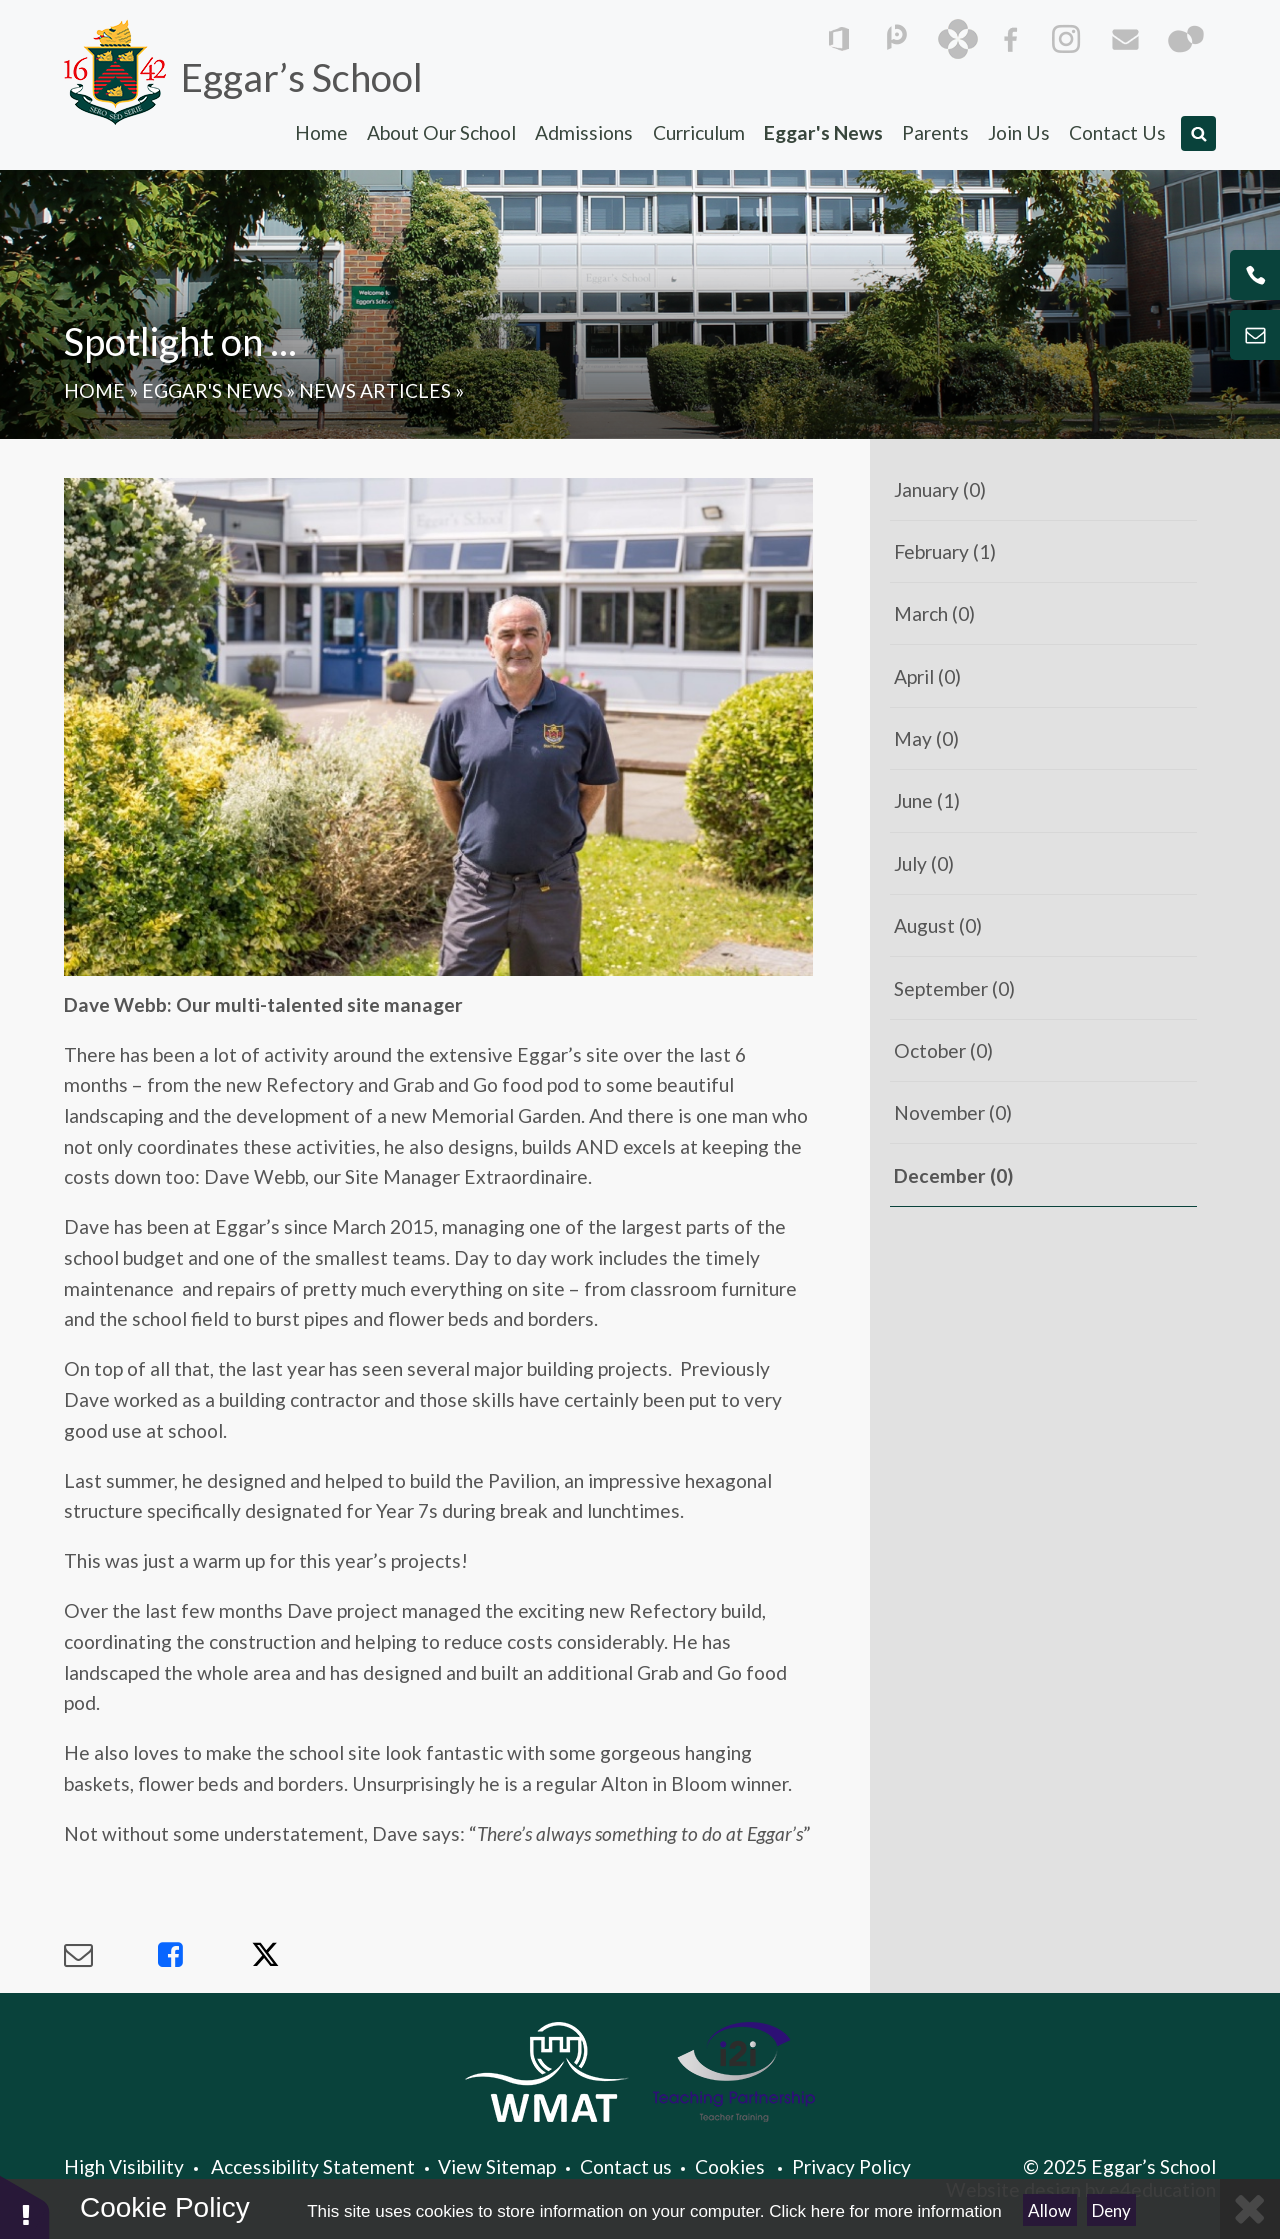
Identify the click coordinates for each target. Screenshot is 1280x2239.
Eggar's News (212, 390)
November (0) (953, 1112)
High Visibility (124, 2166)
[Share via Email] (111, 1955)
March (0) (934, 613)
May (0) (926, 738)
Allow (1049, 2210)
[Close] (1250, 2209)
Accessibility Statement (313, 2166)
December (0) (953, 1175)
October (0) (943, 1050)
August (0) (938, 925)
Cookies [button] (730, 2166)
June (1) (927, 800)
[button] (25, 2206)
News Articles (375, 390)
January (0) (940, 489)
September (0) (954, 988)
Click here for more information (885, 2211)
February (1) (945, 551)
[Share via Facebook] (205, 1955)
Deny (1111, 2210)
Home (94, 390)
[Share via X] (298, 1955)
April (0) (927, 676)
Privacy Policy (851, 2166)
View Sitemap (497, 2166)
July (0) (924, 863)
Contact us (626, 2166)
